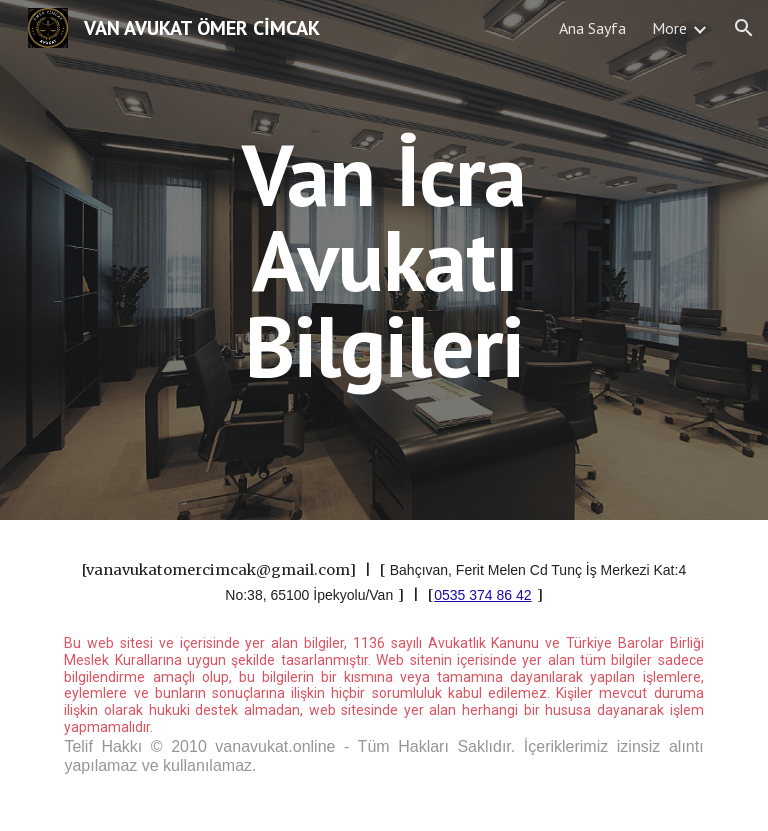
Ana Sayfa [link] (592, 28)
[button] (744, 28)
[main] (383, 260)
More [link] (669, 28)
